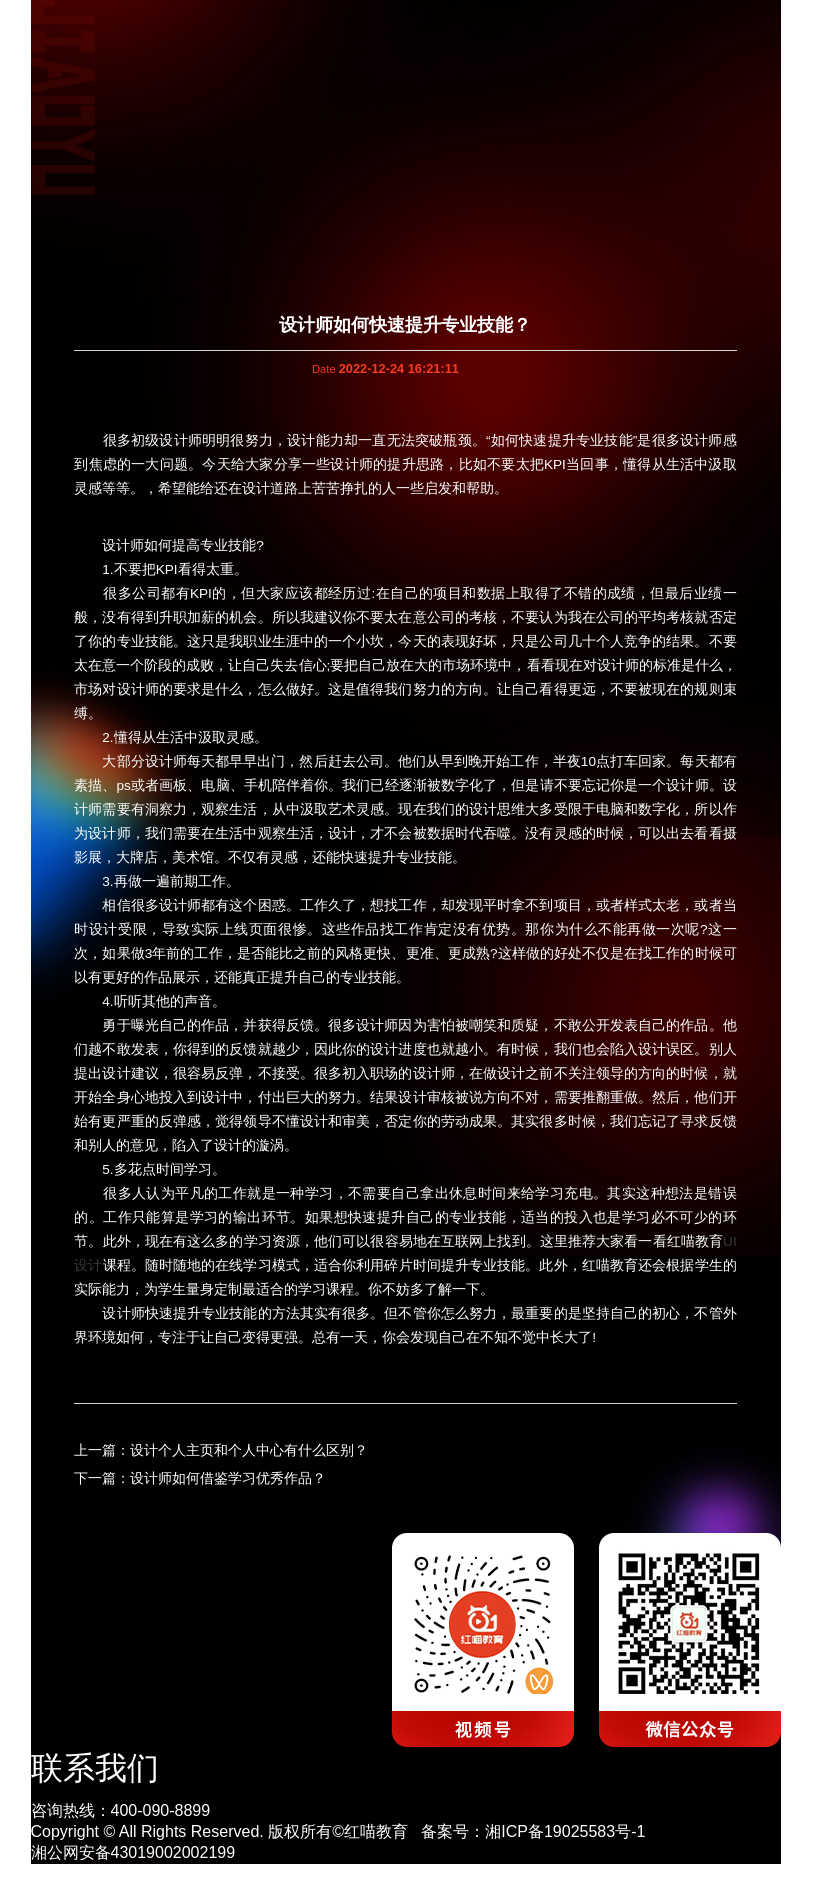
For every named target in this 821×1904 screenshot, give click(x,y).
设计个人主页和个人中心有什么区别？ (249, 1450)
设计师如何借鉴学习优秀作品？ (228, 1478)
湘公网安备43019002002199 (133, 1852)
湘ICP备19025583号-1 (565, 1831)
